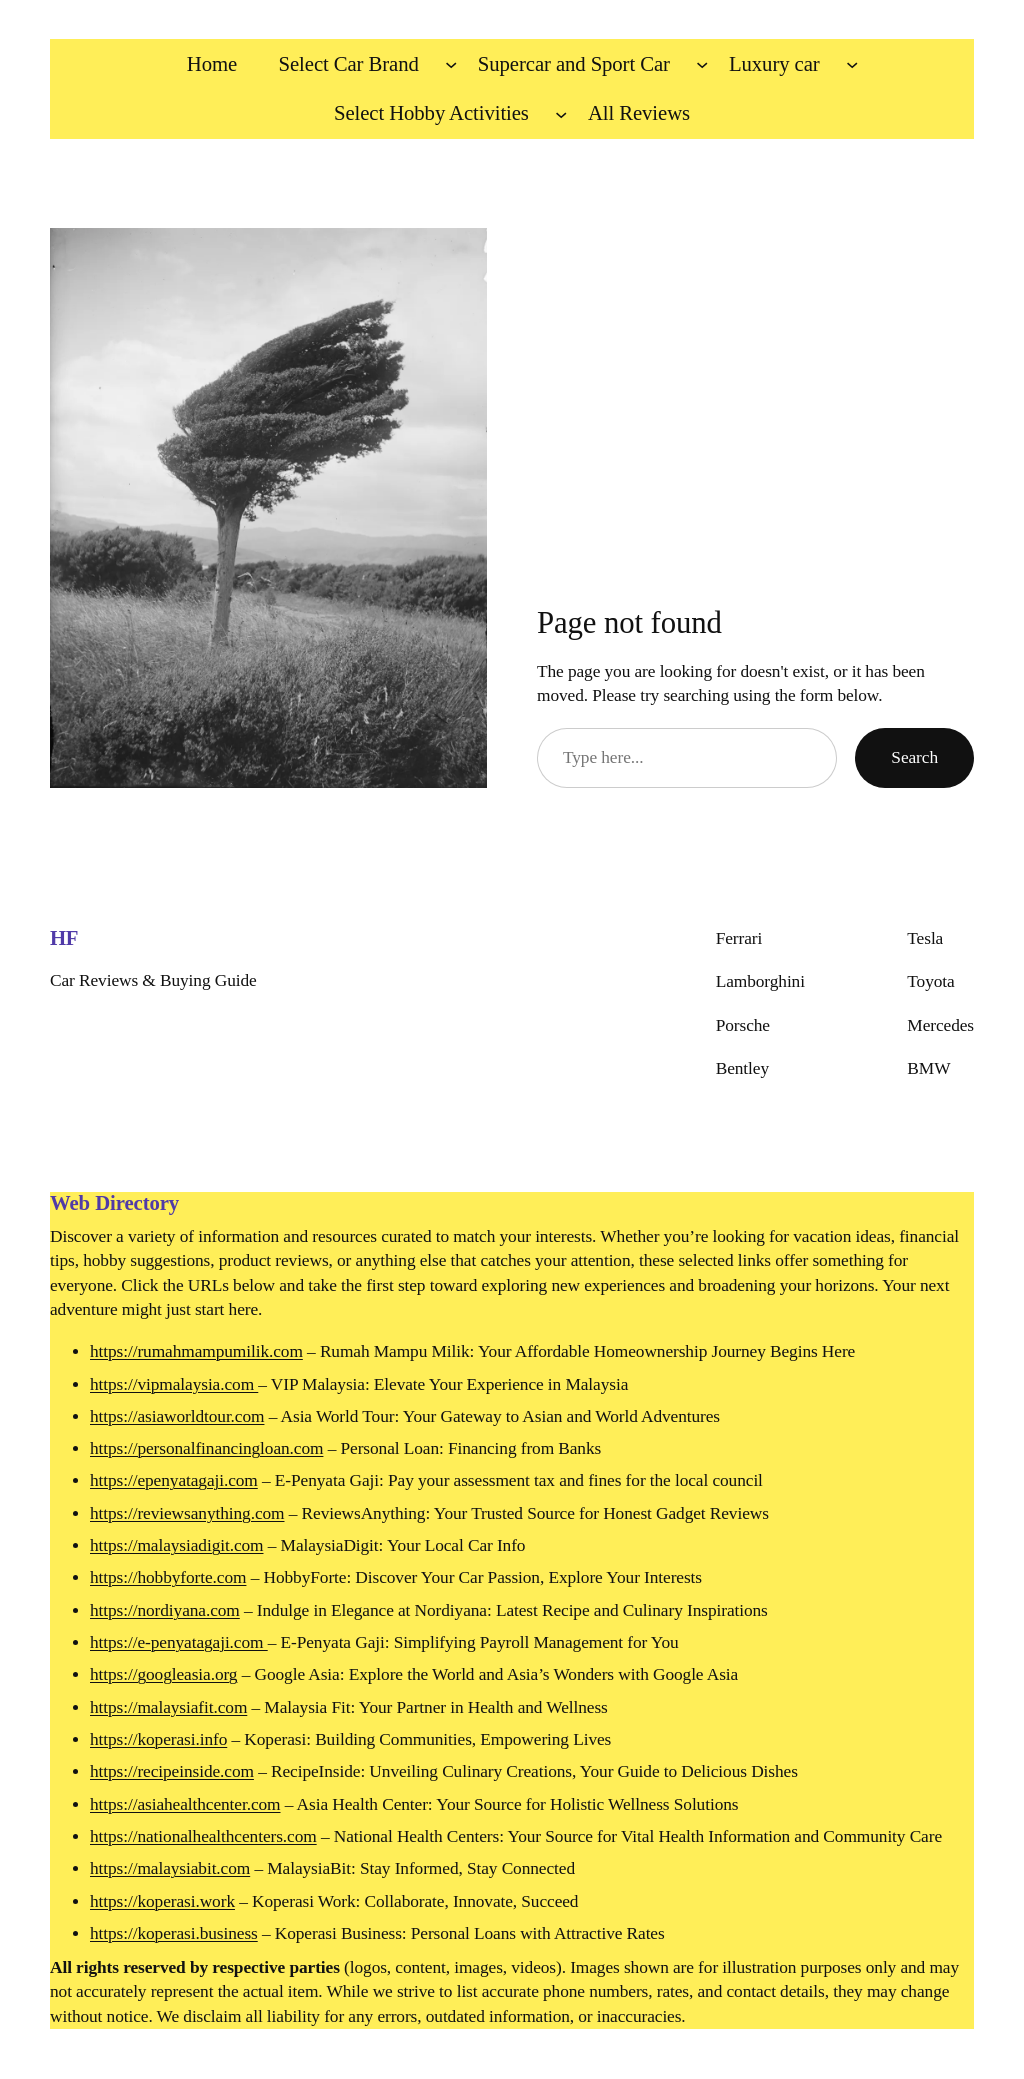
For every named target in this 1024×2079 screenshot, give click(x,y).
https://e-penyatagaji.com (179, 1642)
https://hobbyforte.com (168, 1577)
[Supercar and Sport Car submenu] (702, 64)
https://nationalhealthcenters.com (203, 1836)
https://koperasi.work (162, 1901)
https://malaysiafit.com (168, 1707)
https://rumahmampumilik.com (196, 1351)
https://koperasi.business (174, 1933)
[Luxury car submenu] (852, 64)
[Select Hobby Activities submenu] (561, 114)
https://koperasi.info (158, 1739)
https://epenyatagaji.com (174, 1480)
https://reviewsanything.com (187, 1513)
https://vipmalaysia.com (174, 1384)
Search (914, 757)
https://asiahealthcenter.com (185, 1804)
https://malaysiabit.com (170, 1868)
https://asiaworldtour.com (177, 1416)
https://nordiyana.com (165, 1610)
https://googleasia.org (163, 1674)
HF (64, 938)
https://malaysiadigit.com (176, 1545)
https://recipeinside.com (172, 1771)
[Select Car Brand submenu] (451, 64)
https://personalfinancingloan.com (206, 1448)
